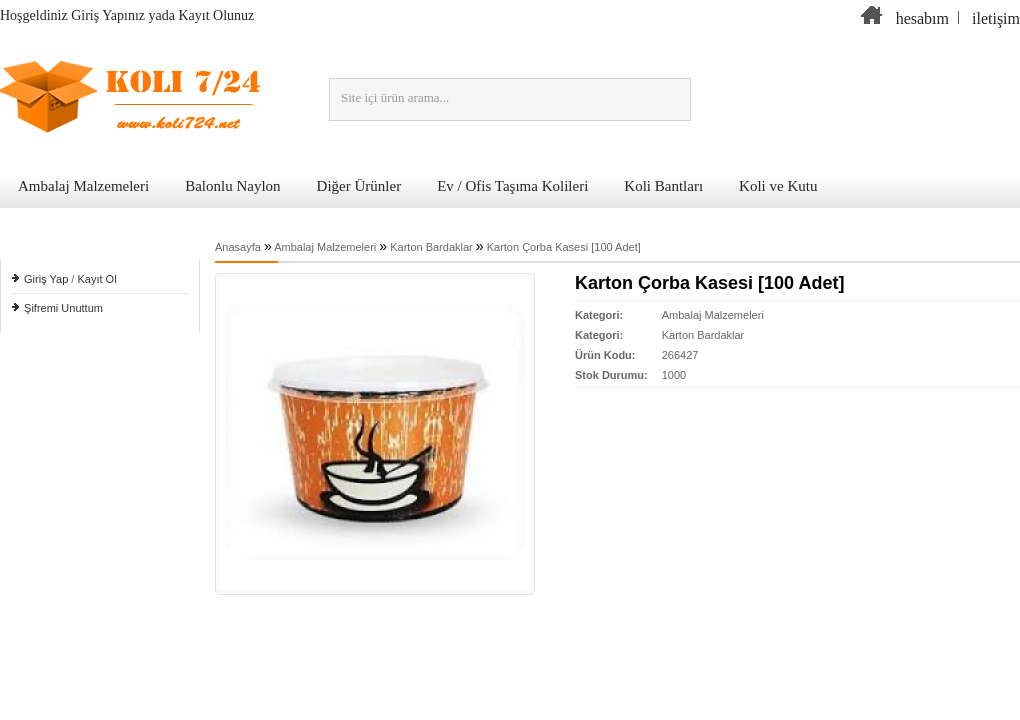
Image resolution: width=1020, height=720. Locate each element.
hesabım (922, 18)
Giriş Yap (46, 279)
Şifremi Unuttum (63, 308)
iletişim (996, 18)
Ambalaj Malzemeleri (83, 186)
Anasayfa (238, 247)
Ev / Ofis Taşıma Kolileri (512, 186)
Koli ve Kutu (778, 186)
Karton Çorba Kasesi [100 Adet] (564, 247)
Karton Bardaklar (431, 247)
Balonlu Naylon (232, 186)
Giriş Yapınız (108, 15)
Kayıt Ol (96, 279)
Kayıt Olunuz (217, 15)
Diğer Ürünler (359, 186)
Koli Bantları (663, 186)
